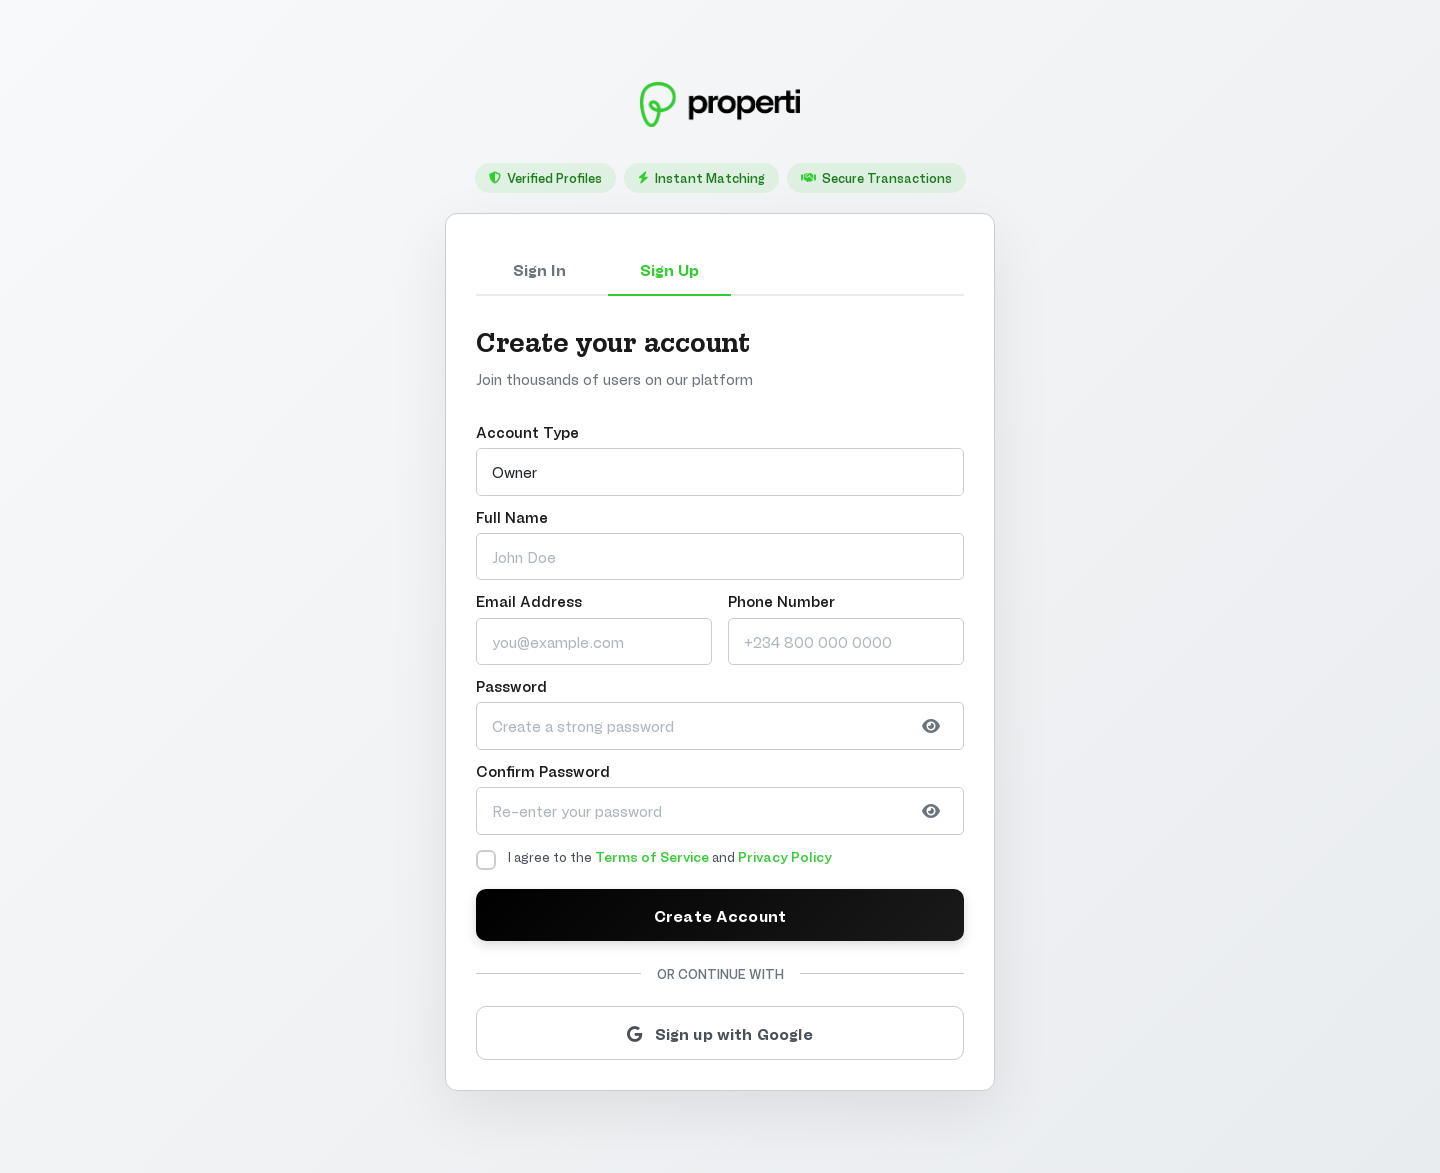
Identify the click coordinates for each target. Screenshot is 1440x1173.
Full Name (512, 516)
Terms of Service (652, 856)
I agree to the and (670, 856)
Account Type (527, 431)
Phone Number (781, 600)
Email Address (529, 600)
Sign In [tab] (539, 268)
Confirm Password (543, 770)
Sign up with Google (719, 1032)
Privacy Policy (785, 856)
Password (511, 685)
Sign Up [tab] (669, 268)
